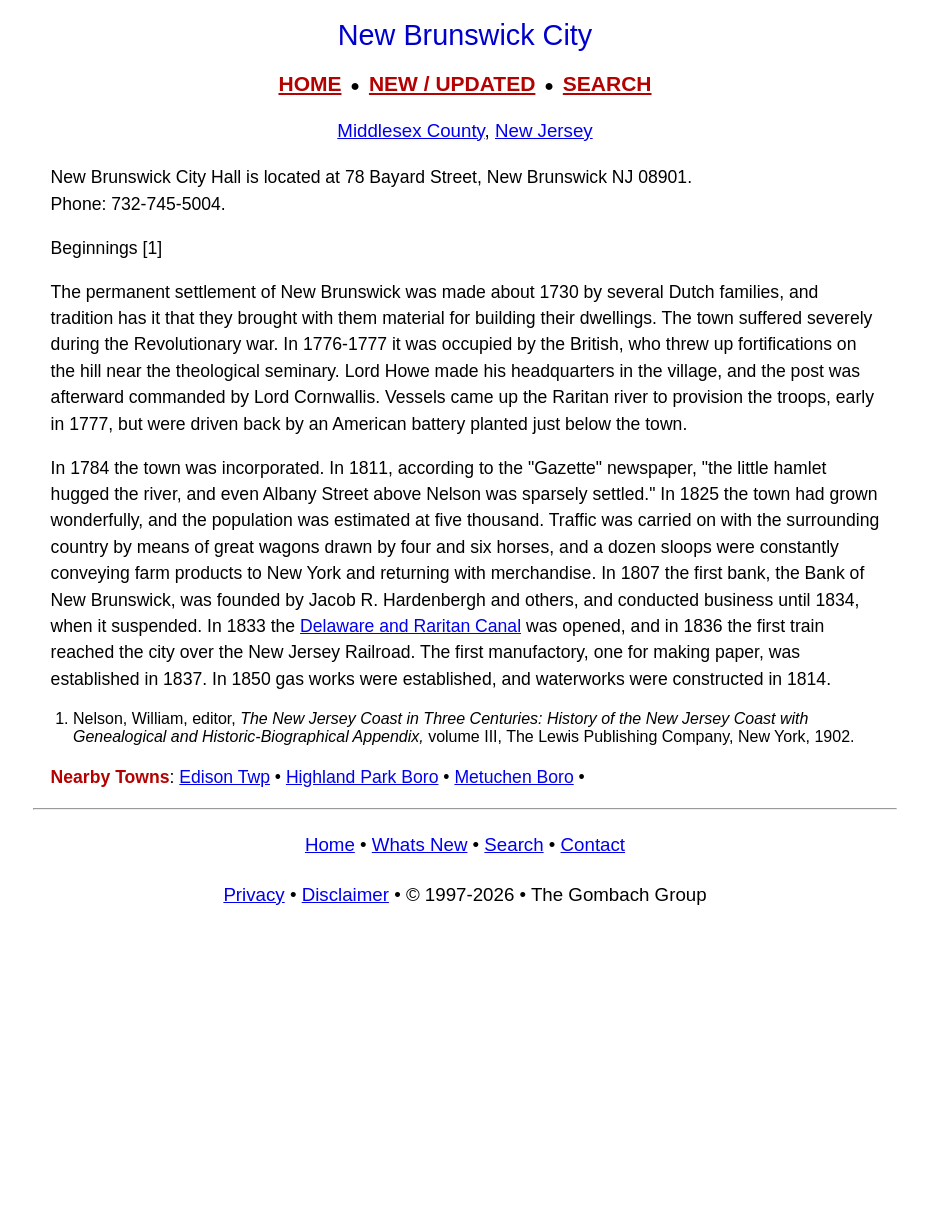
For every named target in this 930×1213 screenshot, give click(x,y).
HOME (309, 83)
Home (330, 844)
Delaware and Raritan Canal (410, 626)
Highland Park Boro (362, 777)
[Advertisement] (465, 1068)
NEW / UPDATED (452, 83)
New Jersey (544, 130)
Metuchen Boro (513, 777)
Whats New (420, 844)
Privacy (253, 894)
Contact (593, 844)
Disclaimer (345, 894)
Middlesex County (410, 130)
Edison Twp (224, 777)
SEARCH (607, 83)
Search (513, 844)
